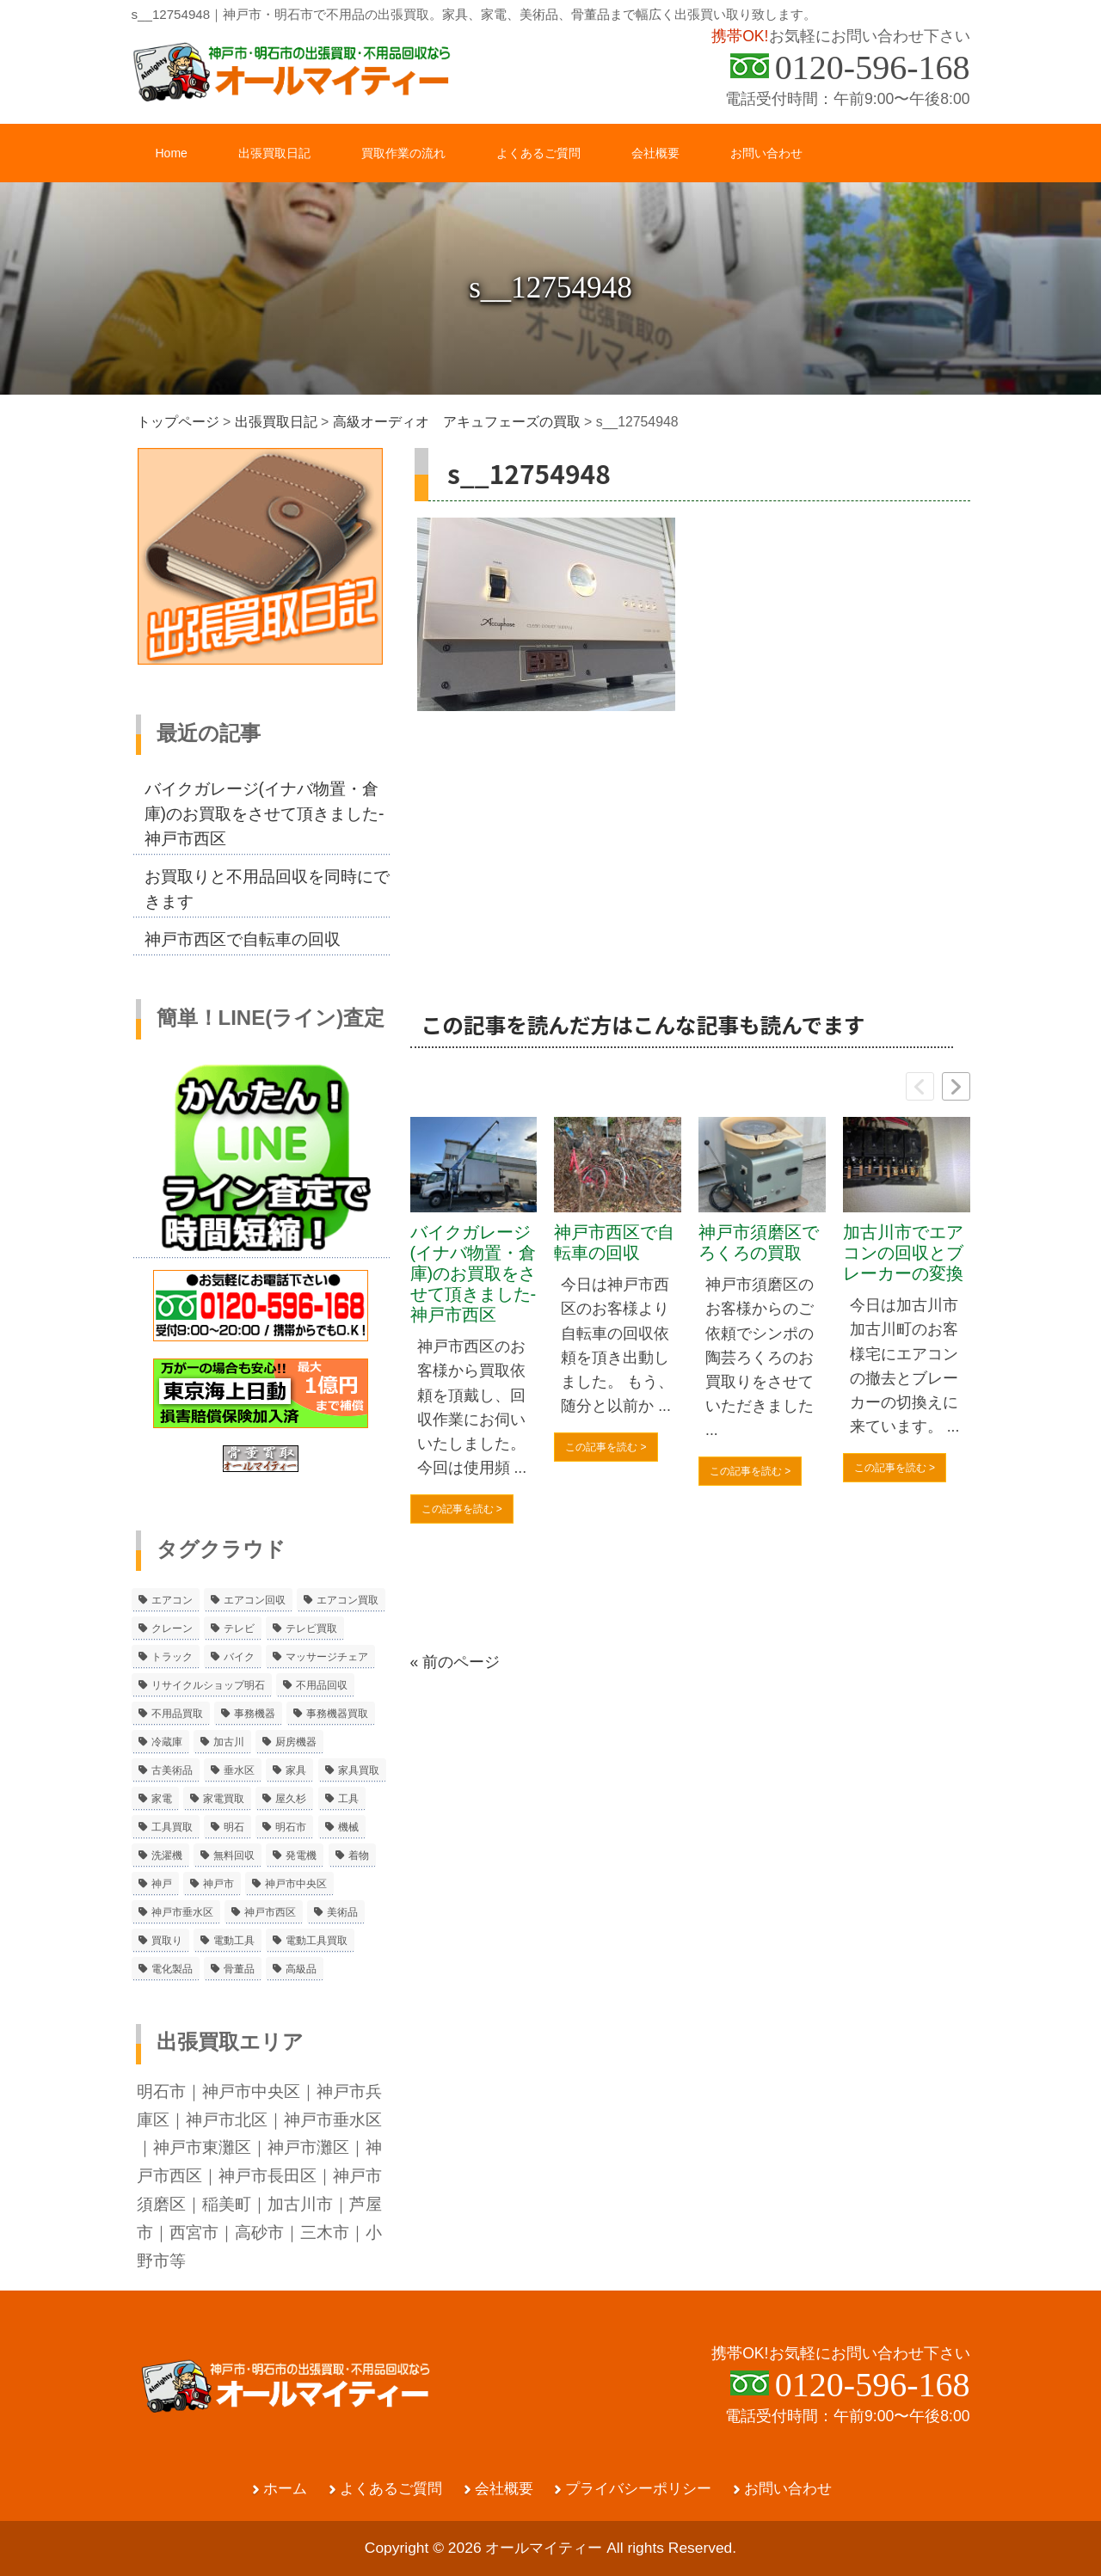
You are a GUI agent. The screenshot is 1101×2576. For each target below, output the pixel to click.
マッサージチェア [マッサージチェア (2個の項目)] (327, 1657)
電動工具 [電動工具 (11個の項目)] (234, 1941)
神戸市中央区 (251, 2091)
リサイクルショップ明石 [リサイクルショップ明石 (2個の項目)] (208, 1685)
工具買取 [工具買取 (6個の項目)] (172, 1827)
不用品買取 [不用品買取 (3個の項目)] (177, 1714)
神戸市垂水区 (333, 2119)
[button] (956, 1086)
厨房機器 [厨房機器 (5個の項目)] (296, 1742)
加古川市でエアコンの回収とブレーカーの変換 (903, 1253)
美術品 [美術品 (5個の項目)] (342, 1912)
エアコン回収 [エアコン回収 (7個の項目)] (255, 1600)
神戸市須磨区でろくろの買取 (758, 1242)
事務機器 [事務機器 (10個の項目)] (254, 1714)
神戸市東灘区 (202, 2146)
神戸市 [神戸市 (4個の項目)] (218, 1884)
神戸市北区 (227, 2119)
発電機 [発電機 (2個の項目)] (301, 1855)
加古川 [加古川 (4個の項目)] (228, 1742)
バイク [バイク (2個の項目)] (239, 1657)
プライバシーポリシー (638, 2489)
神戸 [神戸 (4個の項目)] (161, 1884)
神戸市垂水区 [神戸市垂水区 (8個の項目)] (182, 1912)
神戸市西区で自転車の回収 (614, 1242)
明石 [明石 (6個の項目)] (234, 1827)
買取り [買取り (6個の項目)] (166, 1941)
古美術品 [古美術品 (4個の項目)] (172, 1770)
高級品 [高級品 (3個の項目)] (301, 1969)
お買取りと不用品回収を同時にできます (267, 889)
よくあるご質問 (391, 2489)
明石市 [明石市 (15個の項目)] (290, 1827)
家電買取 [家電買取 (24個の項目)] (223, 1799)
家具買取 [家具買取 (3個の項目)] (358, 1770)
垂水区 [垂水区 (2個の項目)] (239, 1770)
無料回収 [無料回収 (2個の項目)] (234, 1855)
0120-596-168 (872, 67)
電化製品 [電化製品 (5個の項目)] (172, 1969)
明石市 (161, 2091)
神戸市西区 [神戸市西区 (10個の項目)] (270, 1912)
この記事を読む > (461, 1509)
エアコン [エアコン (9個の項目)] (172, 1600)
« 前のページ (455, 1662)
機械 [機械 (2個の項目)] (348, 1827)
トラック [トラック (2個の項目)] (172, 1657)
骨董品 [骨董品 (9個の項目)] (239, 1969)
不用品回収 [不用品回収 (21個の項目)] (322, 1685)
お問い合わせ (788, 2489)
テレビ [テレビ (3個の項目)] (239, 1628)
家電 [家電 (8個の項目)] (161, 1799)
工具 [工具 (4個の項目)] (348, 1799)
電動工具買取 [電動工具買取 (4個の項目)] (317, 1941)
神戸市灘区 (308, 2146)
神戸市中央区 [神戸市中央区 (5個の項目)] (296, 1884)
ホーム (285, 2489)
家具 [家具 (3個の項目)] (296, 1770)
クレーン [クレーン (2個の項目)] (172, 1628)
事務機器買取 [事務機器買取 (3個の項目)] (337, 1714)
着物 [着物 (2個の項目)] (358, 1855)
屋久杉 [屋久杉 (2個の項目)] (290, 1799)
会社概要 (504, 2489)
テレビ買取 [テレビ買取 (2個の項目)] (311, 1628)
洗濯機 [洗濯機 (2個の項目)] (166, 1855)
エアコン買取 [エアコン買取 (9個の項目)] (347, 1600)
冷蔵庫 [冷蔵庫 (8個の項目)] (166, 1742)
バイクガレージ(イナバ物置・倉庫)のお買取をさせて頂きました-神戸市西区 (473, 1273)
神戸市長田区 (267, 2175)
